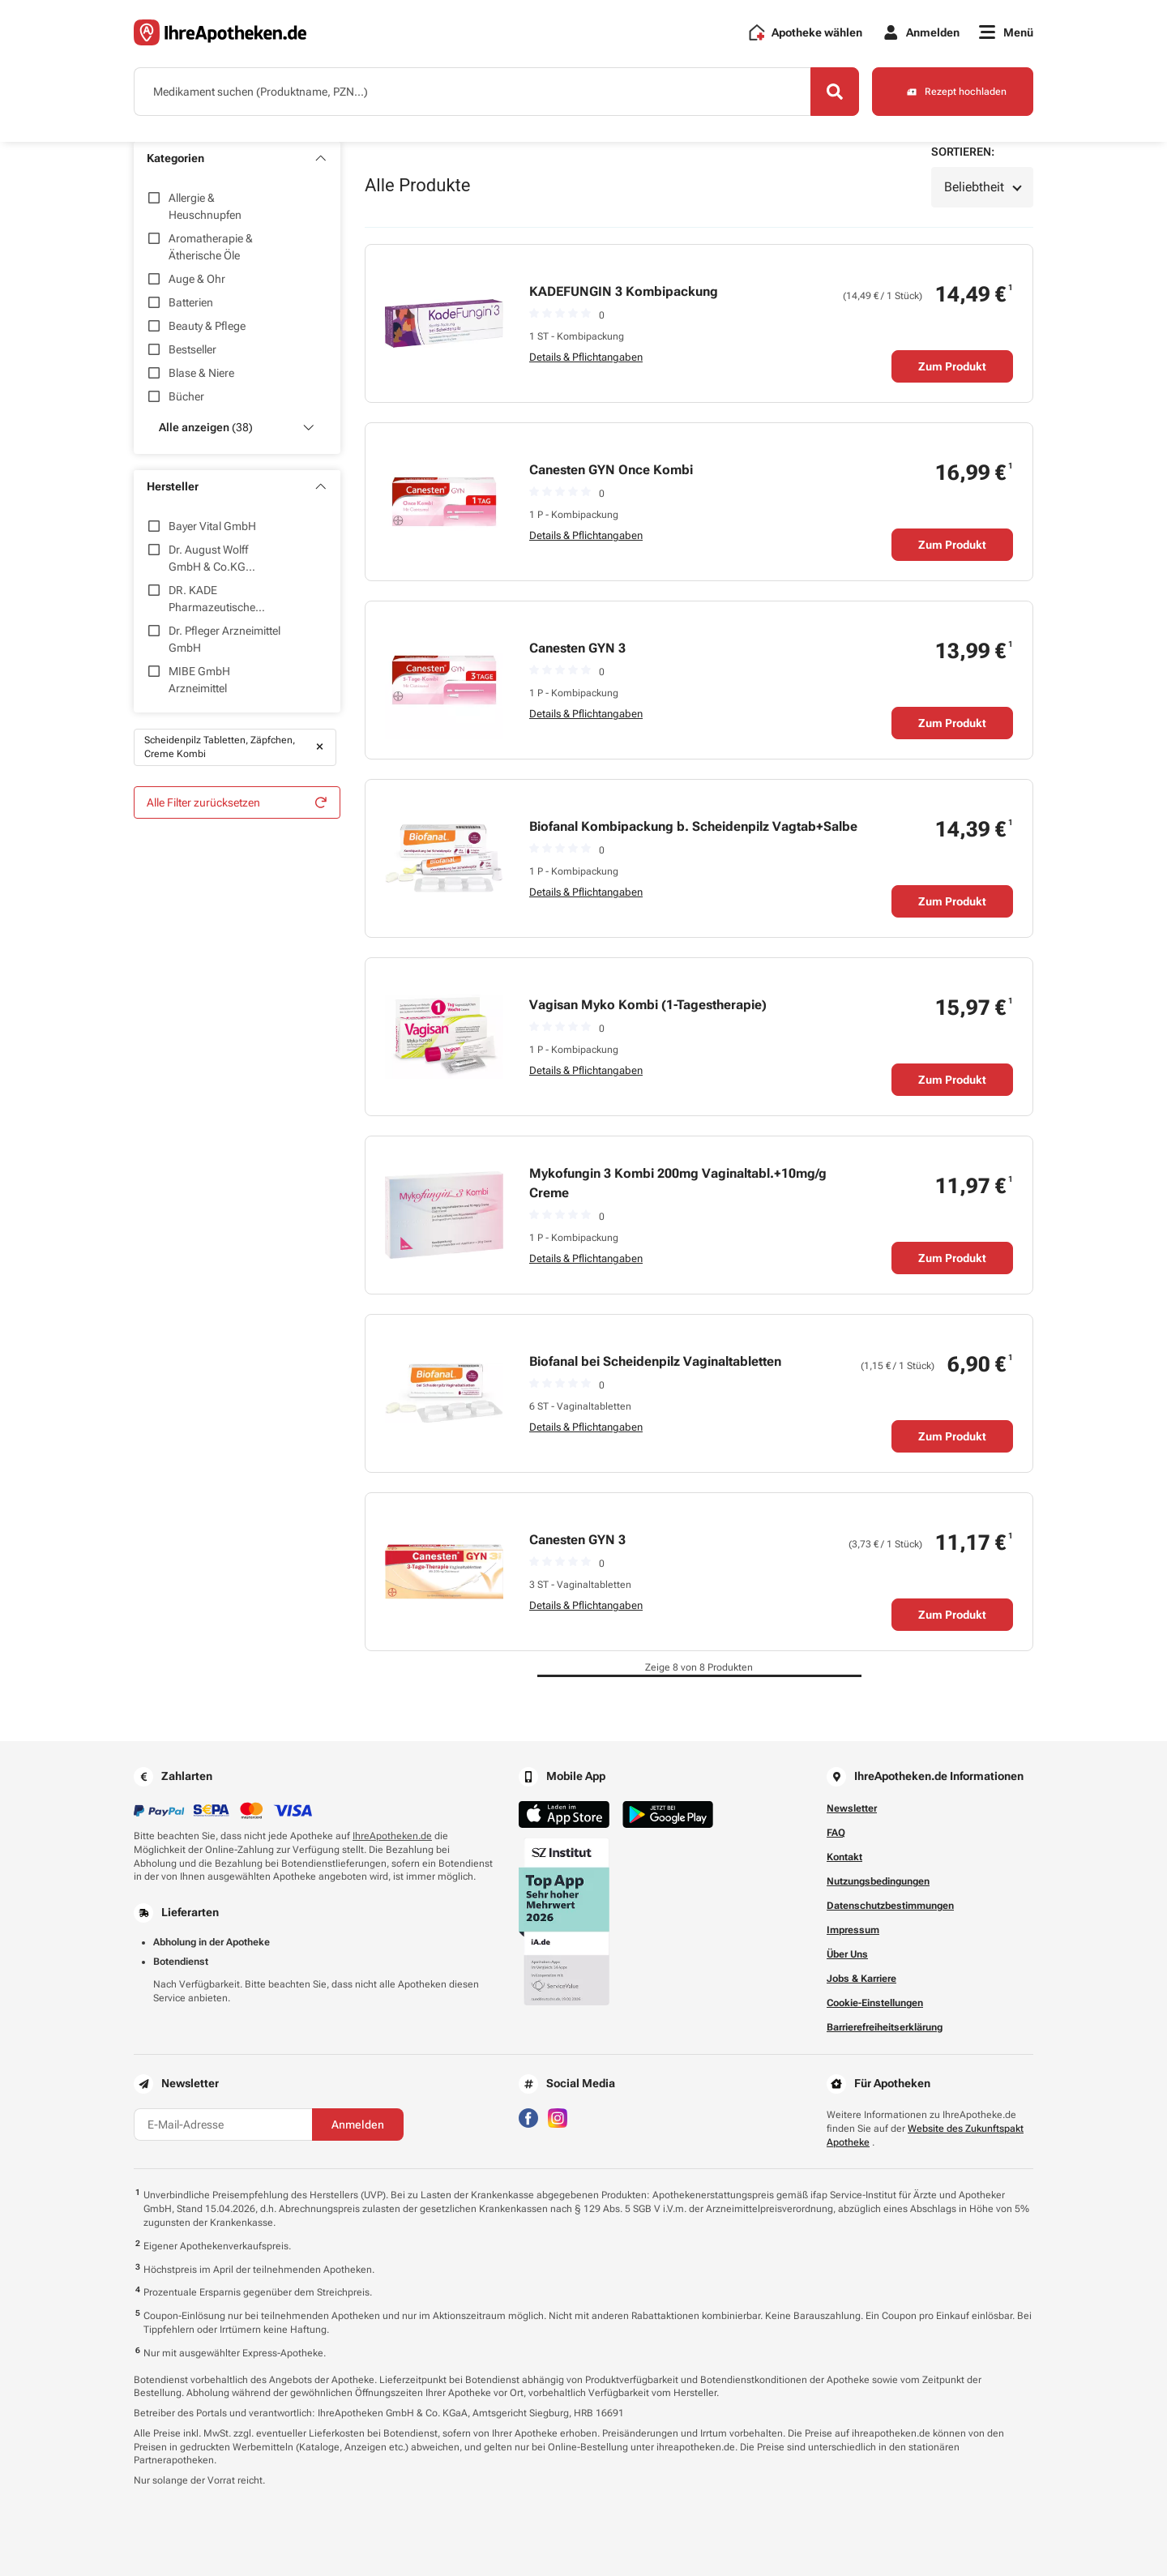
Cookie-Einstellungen (875, 2003)
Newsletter (852, 1808)
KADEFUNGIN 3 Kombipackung (623, 291)
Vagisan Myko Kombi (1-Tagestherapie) (648, 1004)
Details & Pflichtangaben (586, 357)
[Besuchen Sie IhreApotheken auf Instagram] (557, 2117)
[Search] (834, 91)
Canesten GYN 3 (577, 648)
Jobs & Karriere (861, 1978)
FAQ (836, 1832)
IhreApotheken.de (392, 1836)
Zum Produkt (952, 366)
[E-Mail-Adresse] (223, 2124)
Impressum (853, 1930)
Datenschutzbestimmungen (890, 1905)
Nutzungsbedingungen (878, 1881)
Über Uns (847, 1954)
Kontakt (844, 1857)
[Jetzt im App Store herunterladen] (564, 1814)
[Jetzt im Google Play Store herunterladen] (667, 1814)
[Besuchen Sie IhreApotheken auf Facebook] (528, 2117)
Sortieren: (962, 151)
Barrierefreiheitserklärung (885, 2027)
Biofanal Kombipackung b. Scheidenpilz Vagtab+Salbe (693, 826)
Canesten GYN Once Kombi (611, 469)
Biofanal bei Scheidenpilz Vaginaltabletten (655, 1361)
